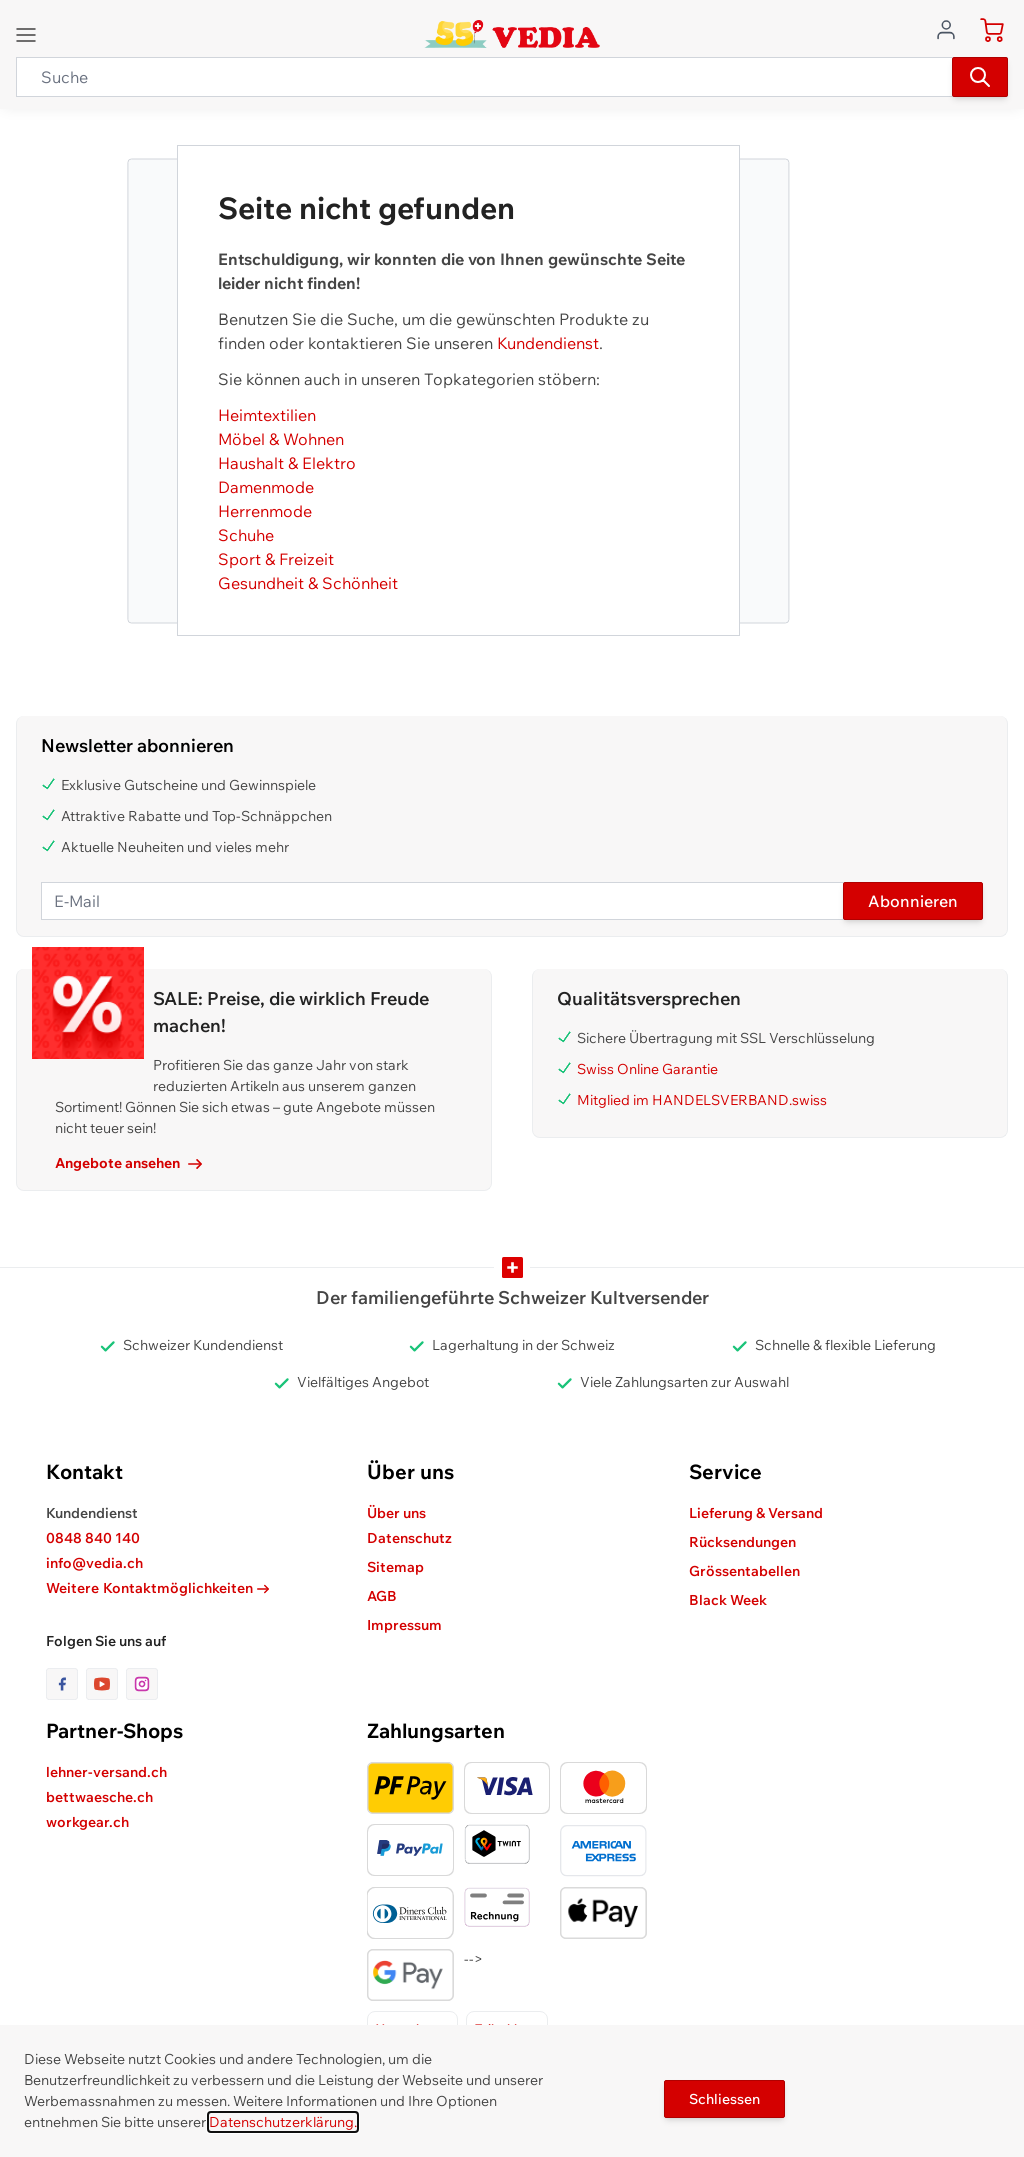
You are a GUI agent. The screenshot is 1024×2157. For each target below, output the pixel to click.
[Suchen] (980, 77)
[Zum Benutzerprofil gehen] (952, 28)
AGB (382, 1596)
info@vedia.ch (94, 1563)
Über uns (396, 1513)
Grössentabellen (744, 1571)
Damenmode (266, 487)
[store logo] (512, 34)
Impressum (404, 1625)
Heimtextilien (267, 415)
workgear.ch (87, 1822)
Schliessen (724, 2099)
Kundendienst (548, 343)
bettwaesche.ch (99, 1797)
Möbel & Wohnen (281, 439)
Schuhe (246, 535)
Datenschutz (409, 1538)
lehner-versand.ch (106, 1772)
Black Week (728, 1600)
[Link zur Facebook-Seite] (66, 1684)
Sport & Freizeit (276, 559)
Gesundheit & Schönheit (308, 583)
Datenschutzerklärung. (283, 2122)
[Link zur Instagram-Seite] (142, 1684)
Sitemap (395, 1567)
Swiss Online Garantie (647, 1069)
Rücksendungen (742, 1542)
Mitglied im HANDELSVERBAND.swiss (702, 1100)
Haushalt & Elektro (287, 463)
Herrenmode (265, 511)
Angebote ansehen (128, 1163)
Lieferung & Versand (756, 1513)
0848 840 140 (93, 1538)
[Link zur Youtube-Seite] (106, 1684)
